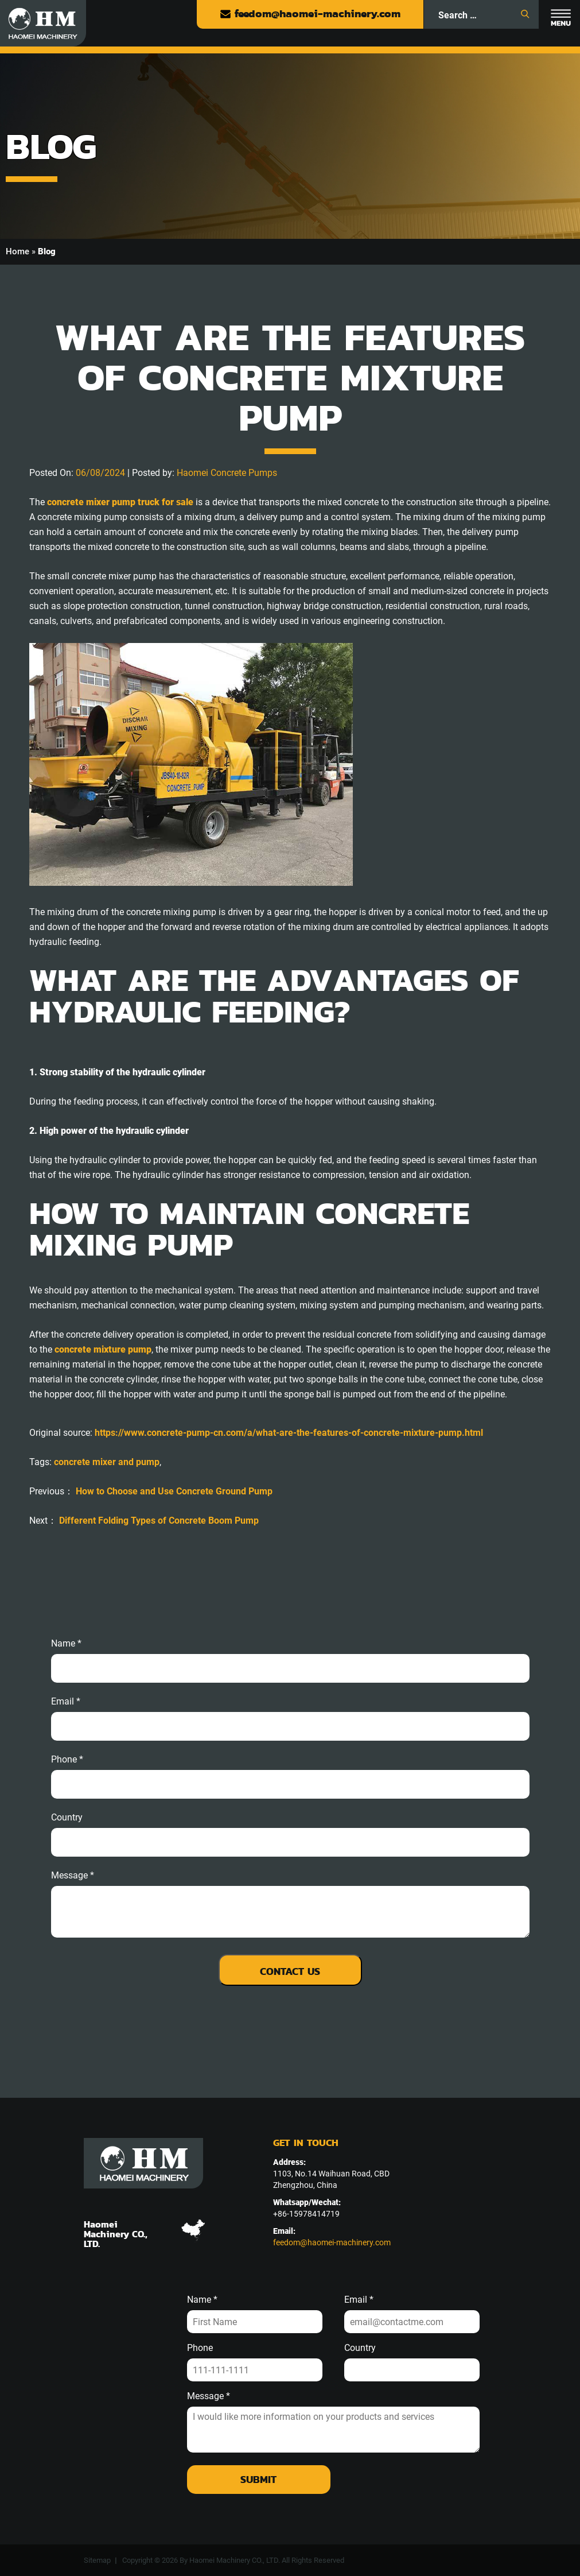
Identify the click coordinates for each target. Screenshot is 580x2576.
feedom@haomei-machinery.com (310, 13)
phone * (67, 1759)
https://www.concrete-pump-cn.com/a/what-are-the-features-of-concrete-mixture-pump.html (289, 1432)
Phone (200, 2348)
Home (17, 251)
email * (65, 1701)
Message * (208, 2396)
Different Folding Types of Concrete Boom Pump (159, 1520)
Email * (358, 2299)
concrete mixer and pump (106, 1461)
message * (72, 1875)
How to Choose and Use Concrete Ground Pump (174, 1491)
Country (67, 1817)
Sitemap (97, 2560)
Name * (66, 1643)
